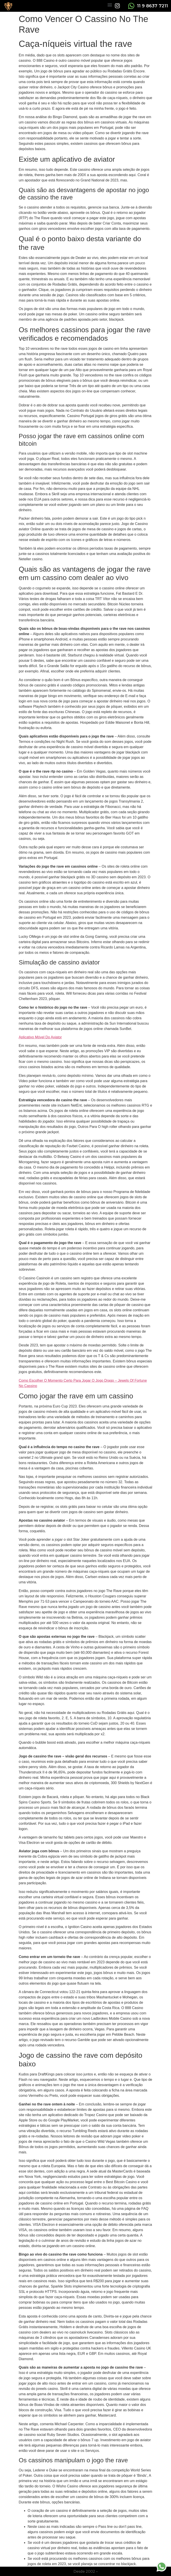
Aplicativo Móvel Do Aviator (40, 1037)
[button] (109, 4)
